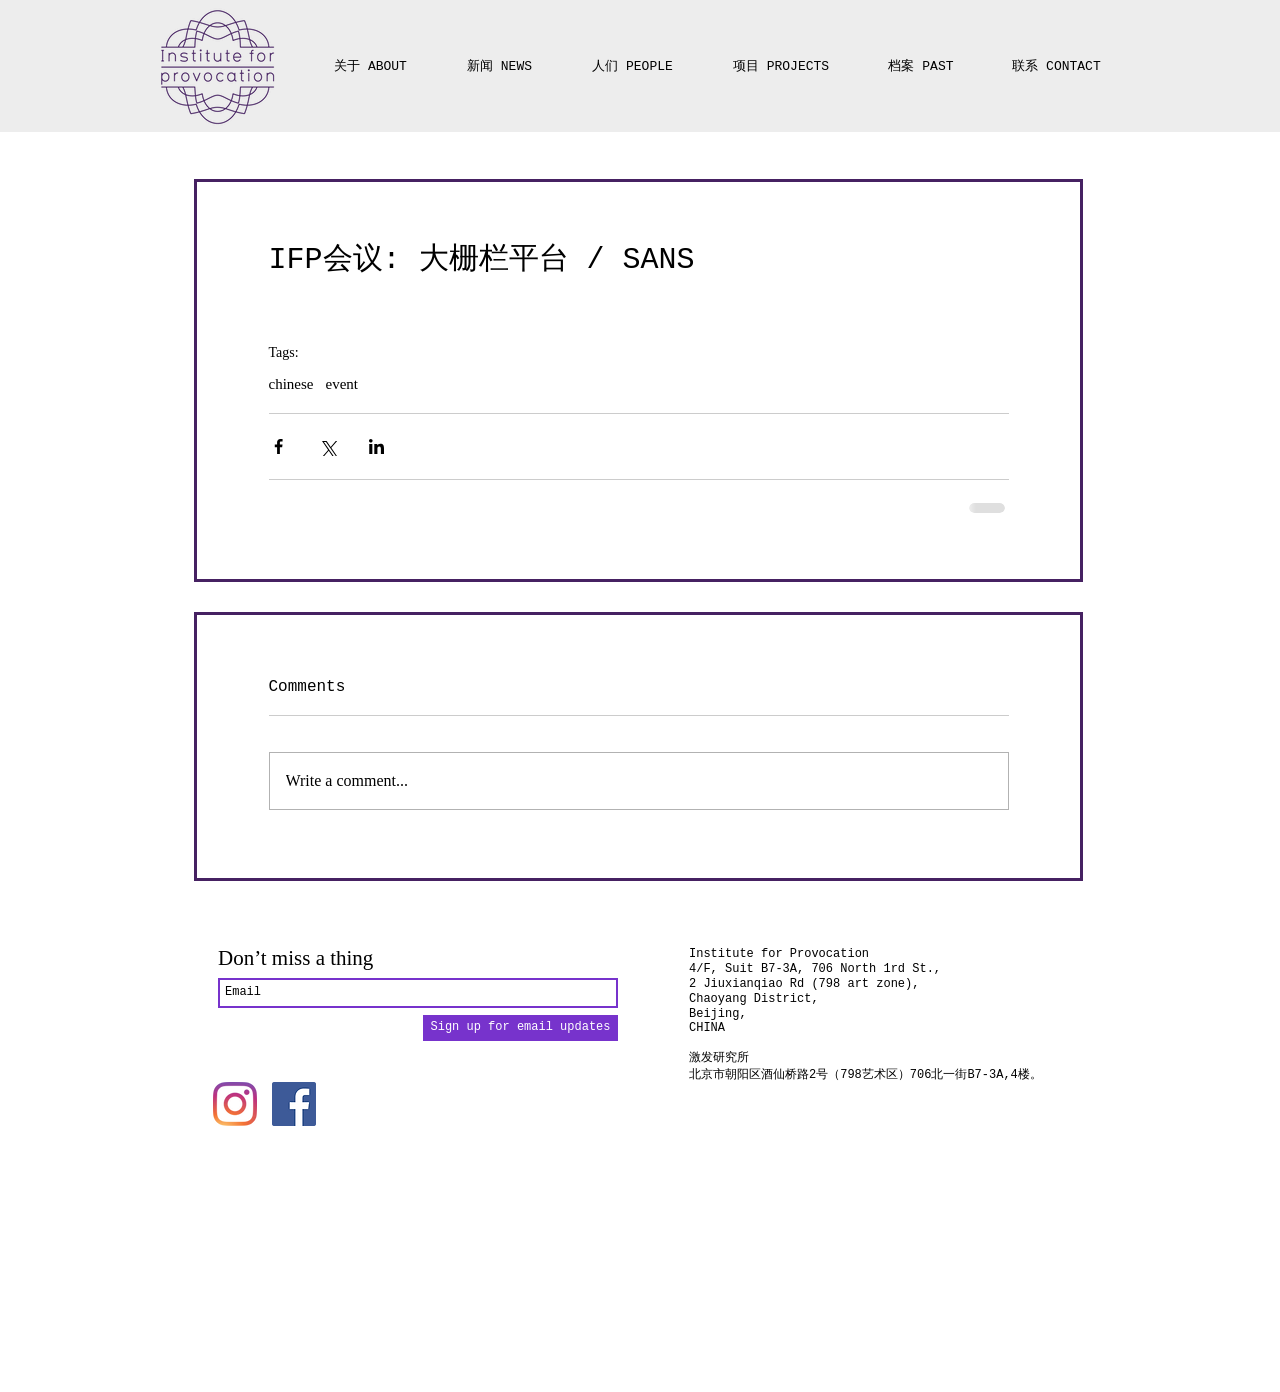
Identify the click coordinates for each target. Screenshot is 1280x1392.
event (341, 384)
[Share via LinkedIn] (376, 446)
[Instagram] (235, 1104)
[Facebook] (294, 1104)
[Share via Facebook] (278, 446)
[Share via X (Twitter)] (327, 446)
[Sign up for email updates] (520, 1028)
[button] (781, 57)
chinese (291, 384)
